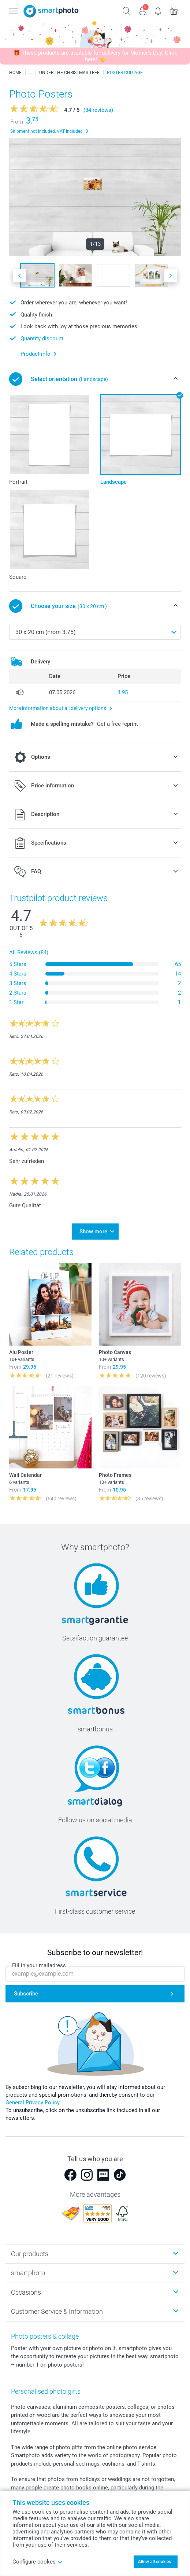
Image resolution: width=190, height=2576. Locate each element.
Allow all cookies (154, 2561)
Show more (93, 1231)
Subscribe (26, 1993)
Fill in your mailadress (39, 1965)
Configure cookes (37, 2561)
